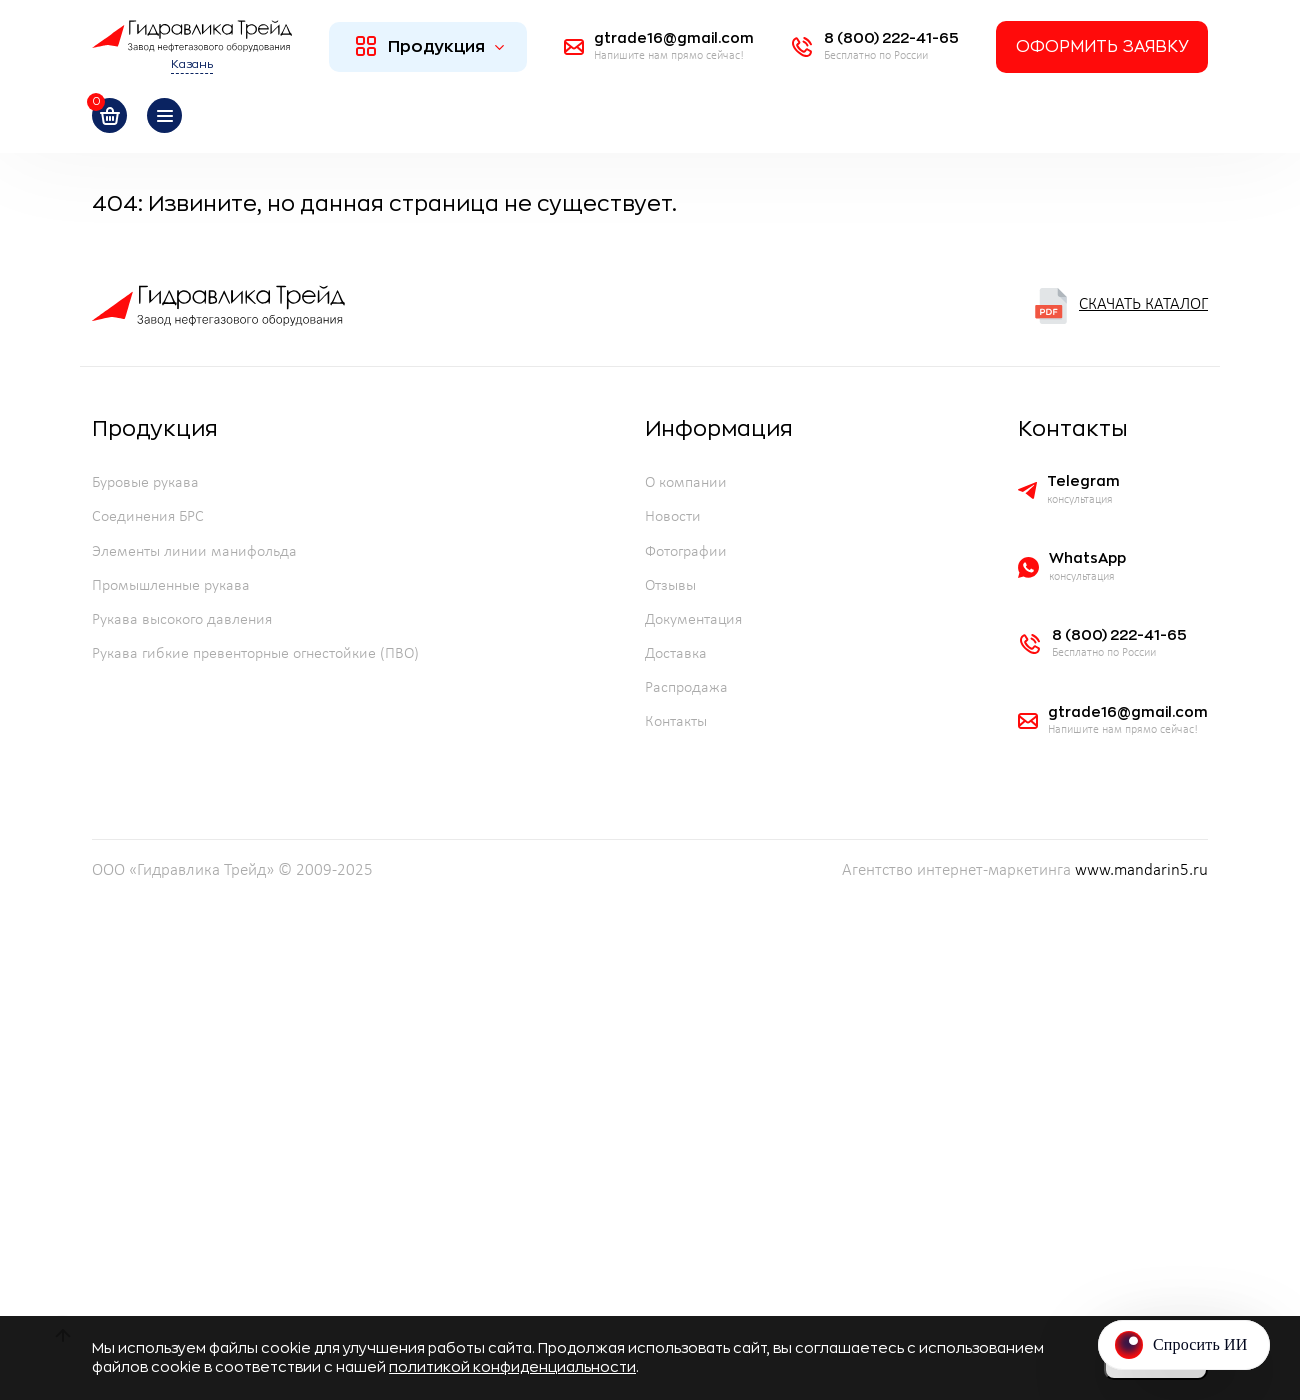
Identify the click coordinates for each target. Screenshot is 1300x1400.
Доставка (676, 654)
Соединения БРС (148, 517)
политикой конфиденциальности (512, 1367)
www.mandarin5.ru (1141, 871)
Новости (673, 517)
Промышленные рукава (171, 586)
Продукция (430, 46)
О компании (686, 483)
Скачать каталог (1120, 306)
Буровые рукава (145, 483)
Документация (693, 620)
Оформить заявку (1102, 47)
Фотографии (686, 552)
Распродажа (686, 688)
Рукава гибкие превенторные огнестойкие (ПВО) (255, 654)
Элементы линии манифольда (194, 552)
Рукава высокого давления (182, 620)
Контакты (676, 722)
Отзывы (670, 586)
